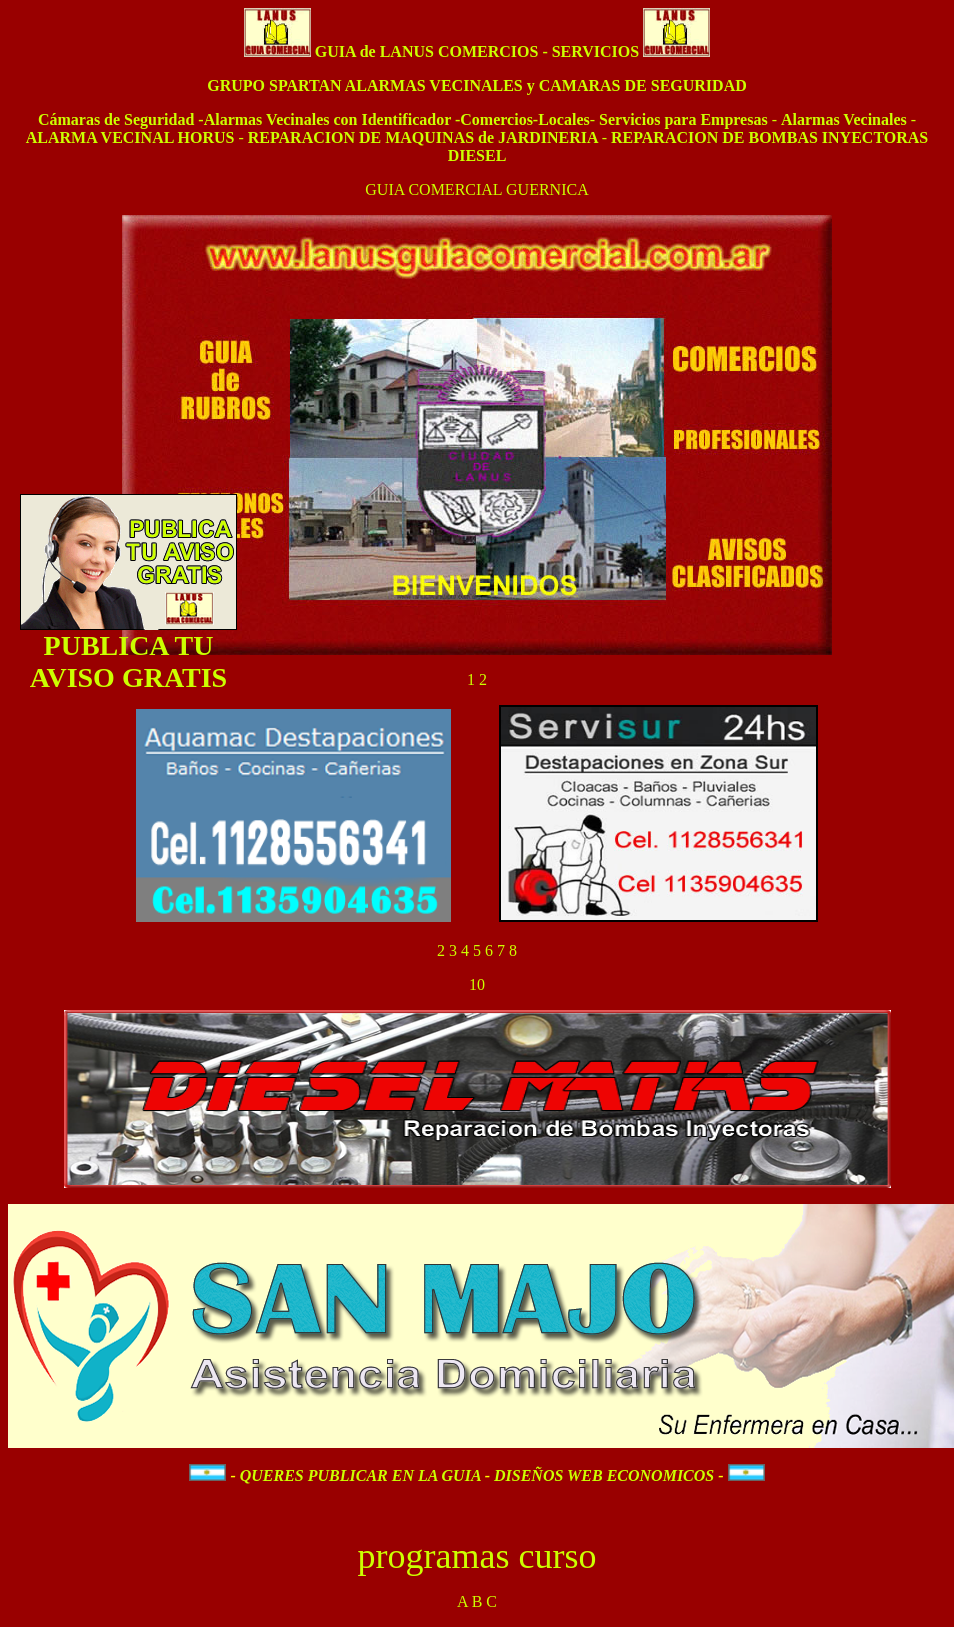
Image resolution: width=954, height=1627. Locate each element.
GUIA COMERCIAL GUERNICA (476, 189)
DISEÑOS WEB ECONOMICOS (606, 1475)
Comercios (496, 119)
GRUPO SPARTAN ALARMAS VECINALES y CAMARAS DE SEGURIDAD (477, 85)
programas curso (477, 1556)
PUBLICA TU (129, 647)
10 (477, 984)
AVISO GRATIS (128, 679)
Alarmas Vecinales (846, 119)
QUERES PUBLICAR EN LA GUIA (360, 1475)
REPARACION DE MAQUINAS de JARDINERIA (425, 137)
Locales (564, 119)
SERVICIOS (595, 51)
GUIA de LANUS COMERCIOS (427, 51)
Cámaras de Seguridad (116, 119)
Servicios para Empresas (683, 119)
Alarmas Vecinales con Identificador (329, 119)
